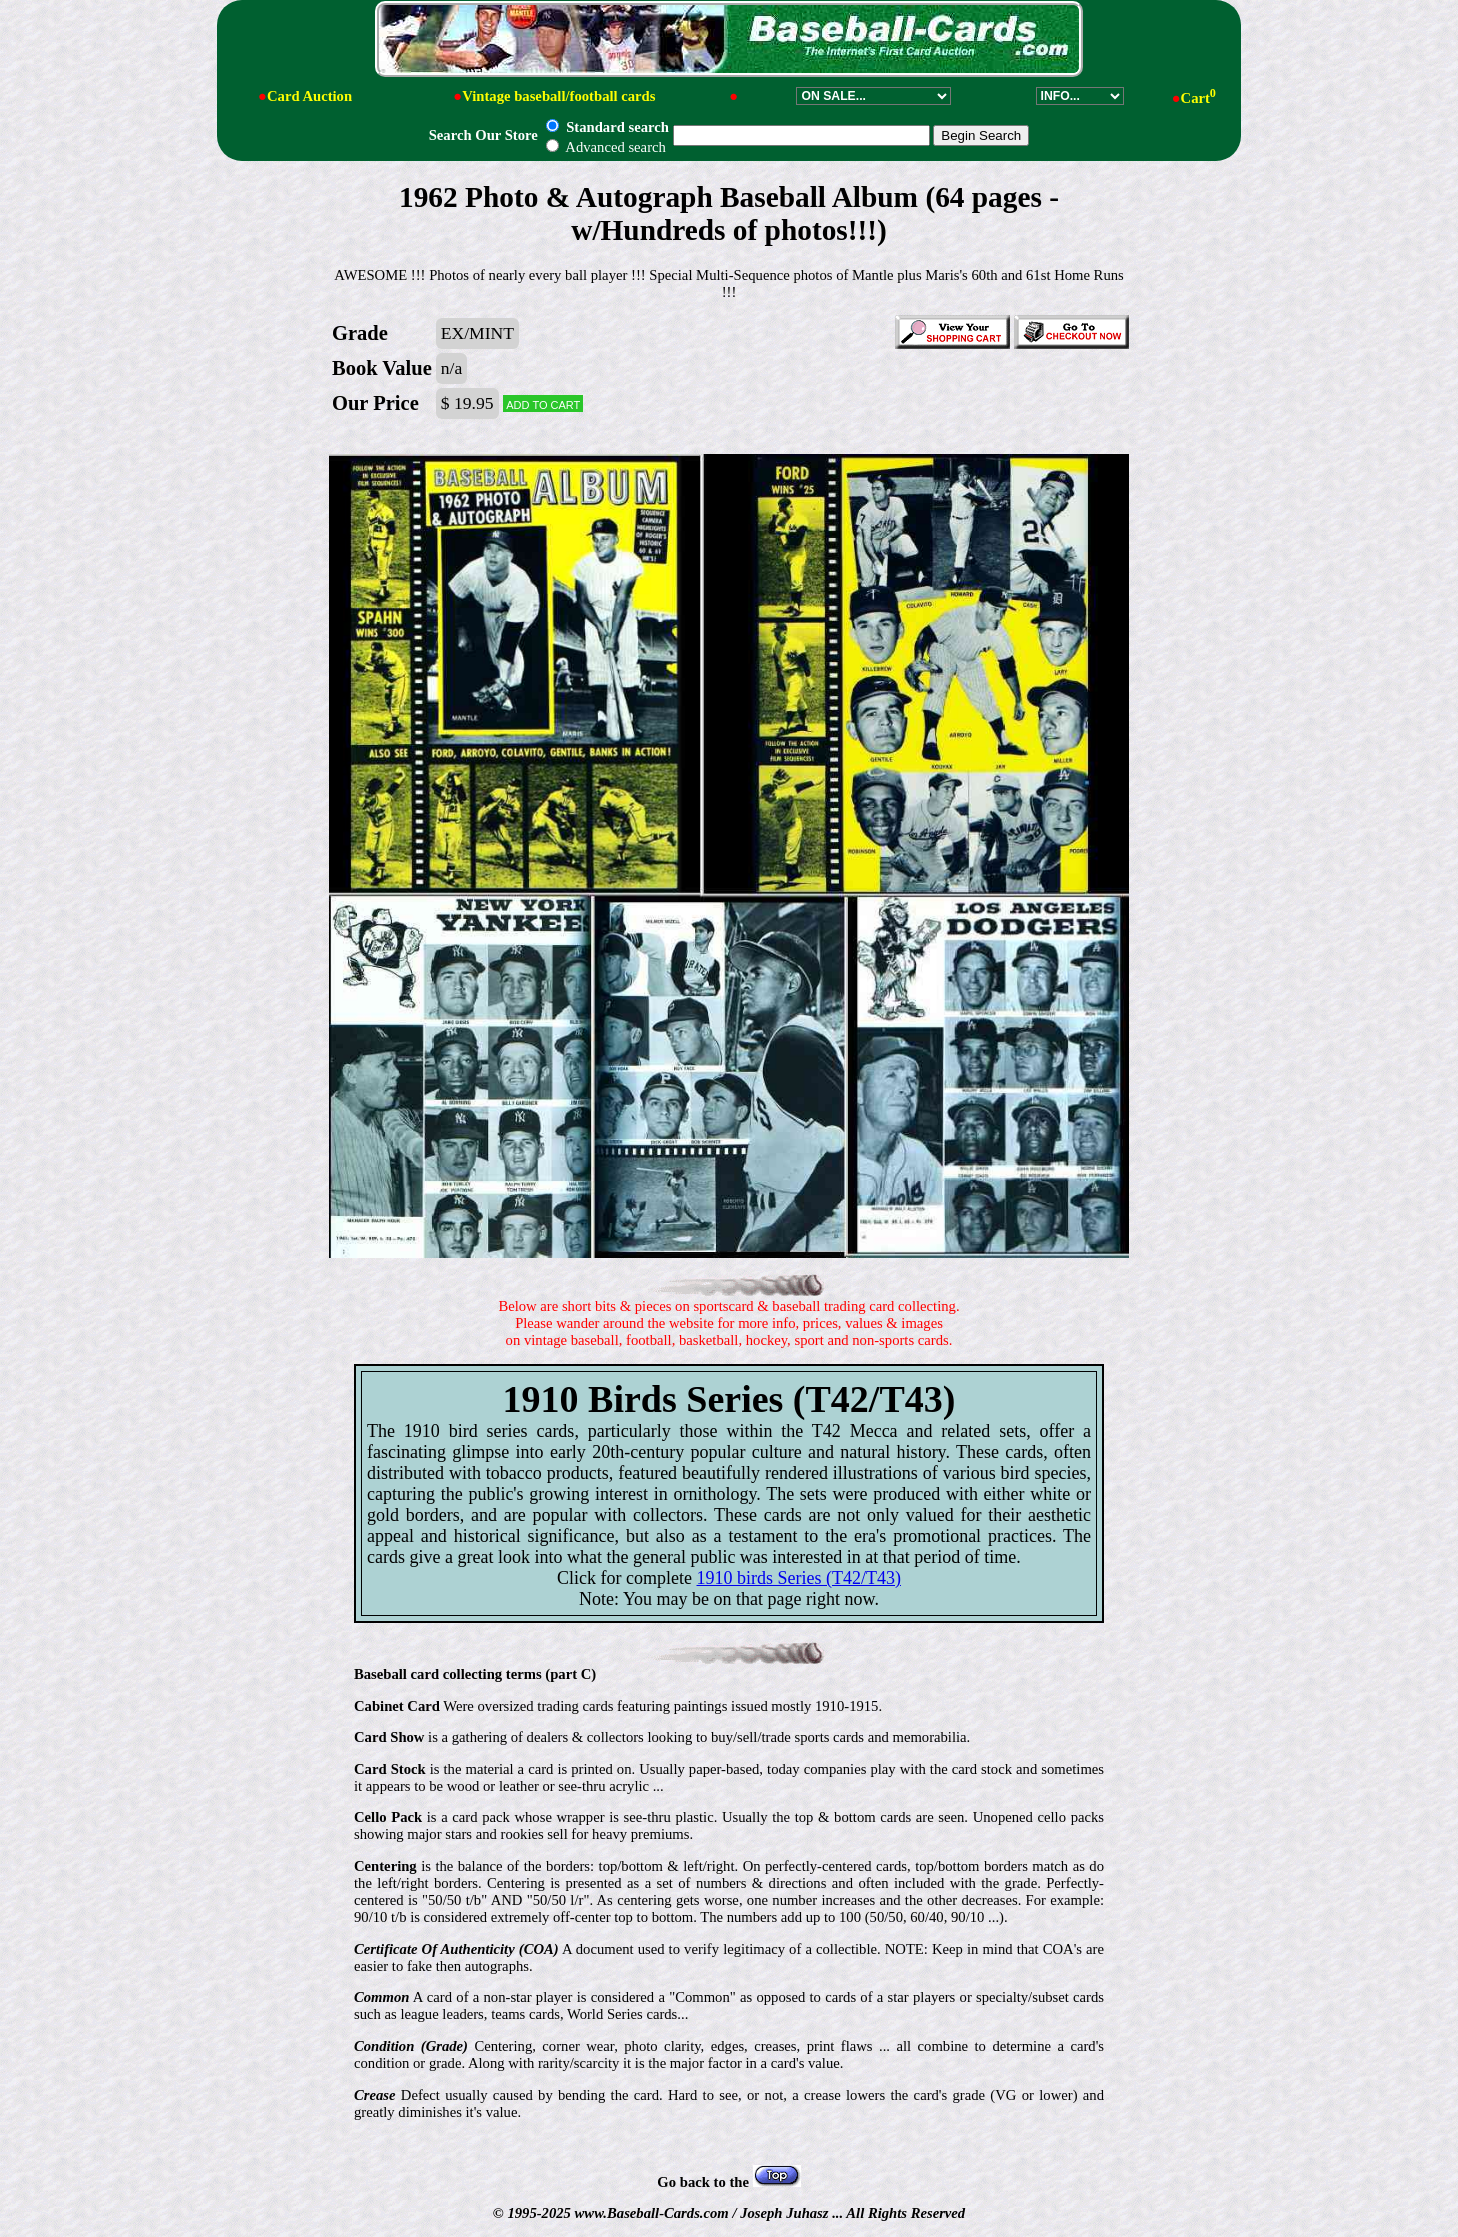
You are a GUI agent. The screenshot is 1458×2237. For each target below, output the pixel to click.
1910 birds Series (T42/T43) (799, 1578)
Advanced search (605, 147)
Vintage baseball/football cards (558, 96)
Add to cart (543, 403)
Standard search (607, 127)
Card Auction (309, 96)
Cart (1198, 98)
